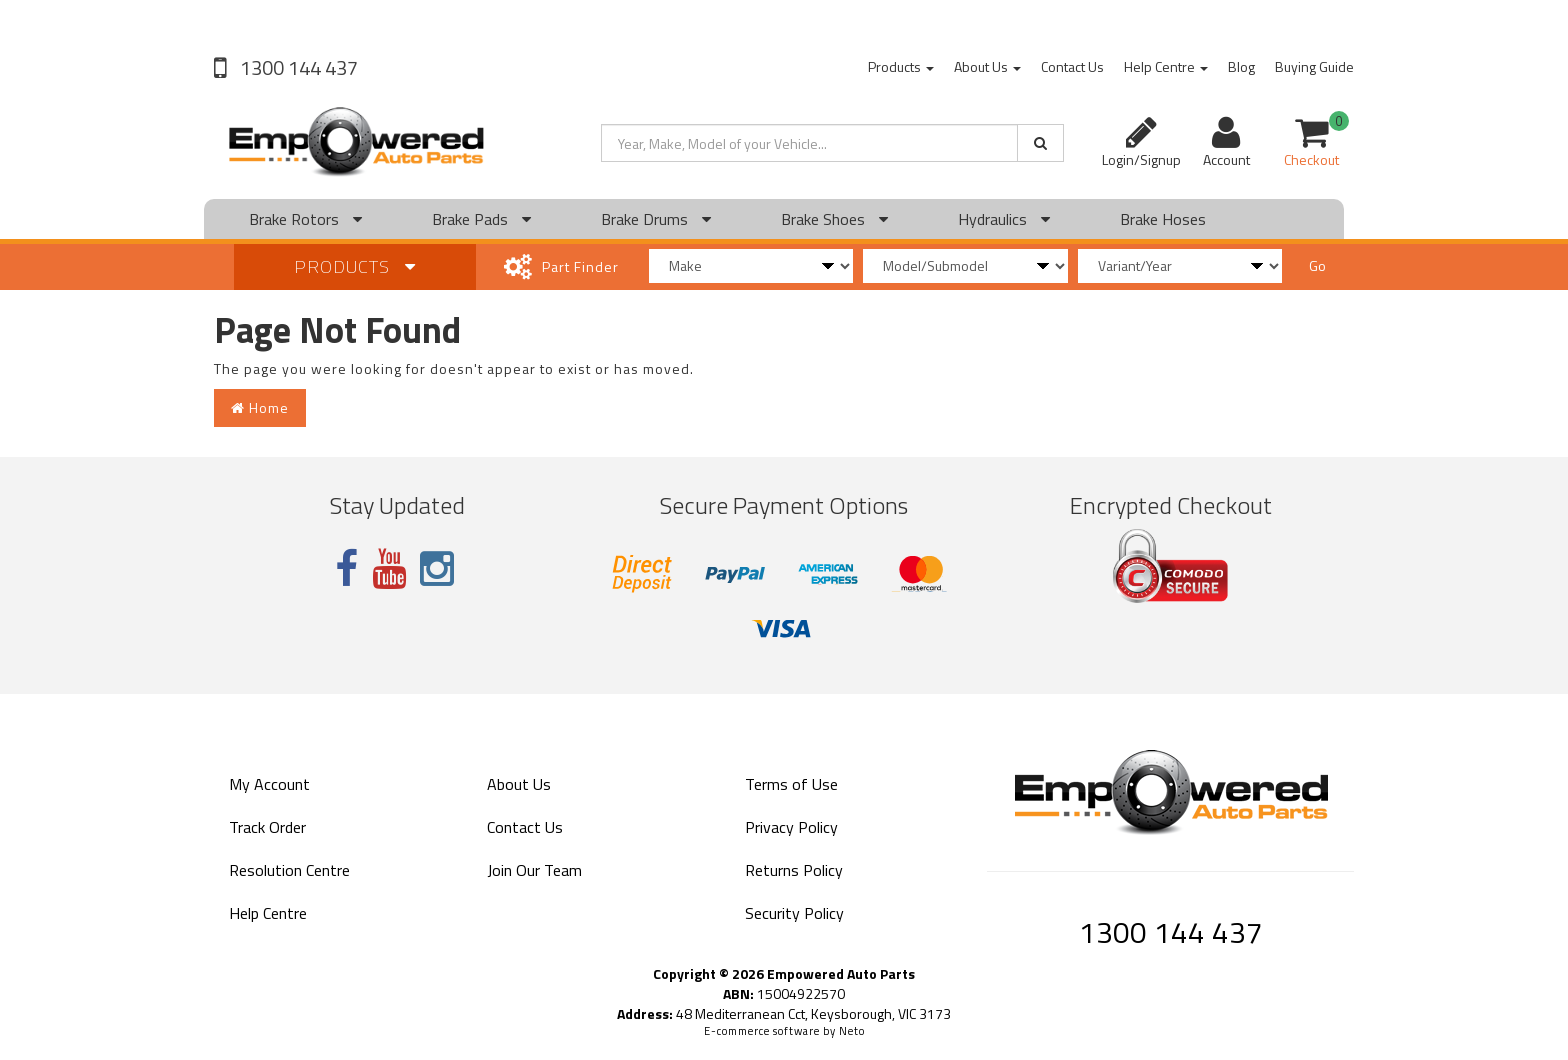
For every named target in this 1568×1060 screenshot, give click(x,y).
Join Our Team (534, 870)
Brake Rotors (305, 219)
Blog (1241, 66)
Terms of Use (791, 784)
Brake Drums (656, 219)
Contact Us (1072, 66)
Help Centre (1166, 66)
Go (1317, 265)
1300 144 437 (297, 67)
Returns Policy (794, 870)
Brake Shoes (834, 219)
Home (260, 407)
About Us (987, 66)
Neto (852, 1031)
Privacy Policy (791, 827)
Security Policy (794, 913)
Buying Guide (1314, 66)
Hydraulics (1004, 219)
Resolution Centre (289, 870)
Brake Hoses (1163, 219)
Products (901, 66)
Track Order (267, 827)
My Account (269, 784)
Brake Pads (481, 219)
